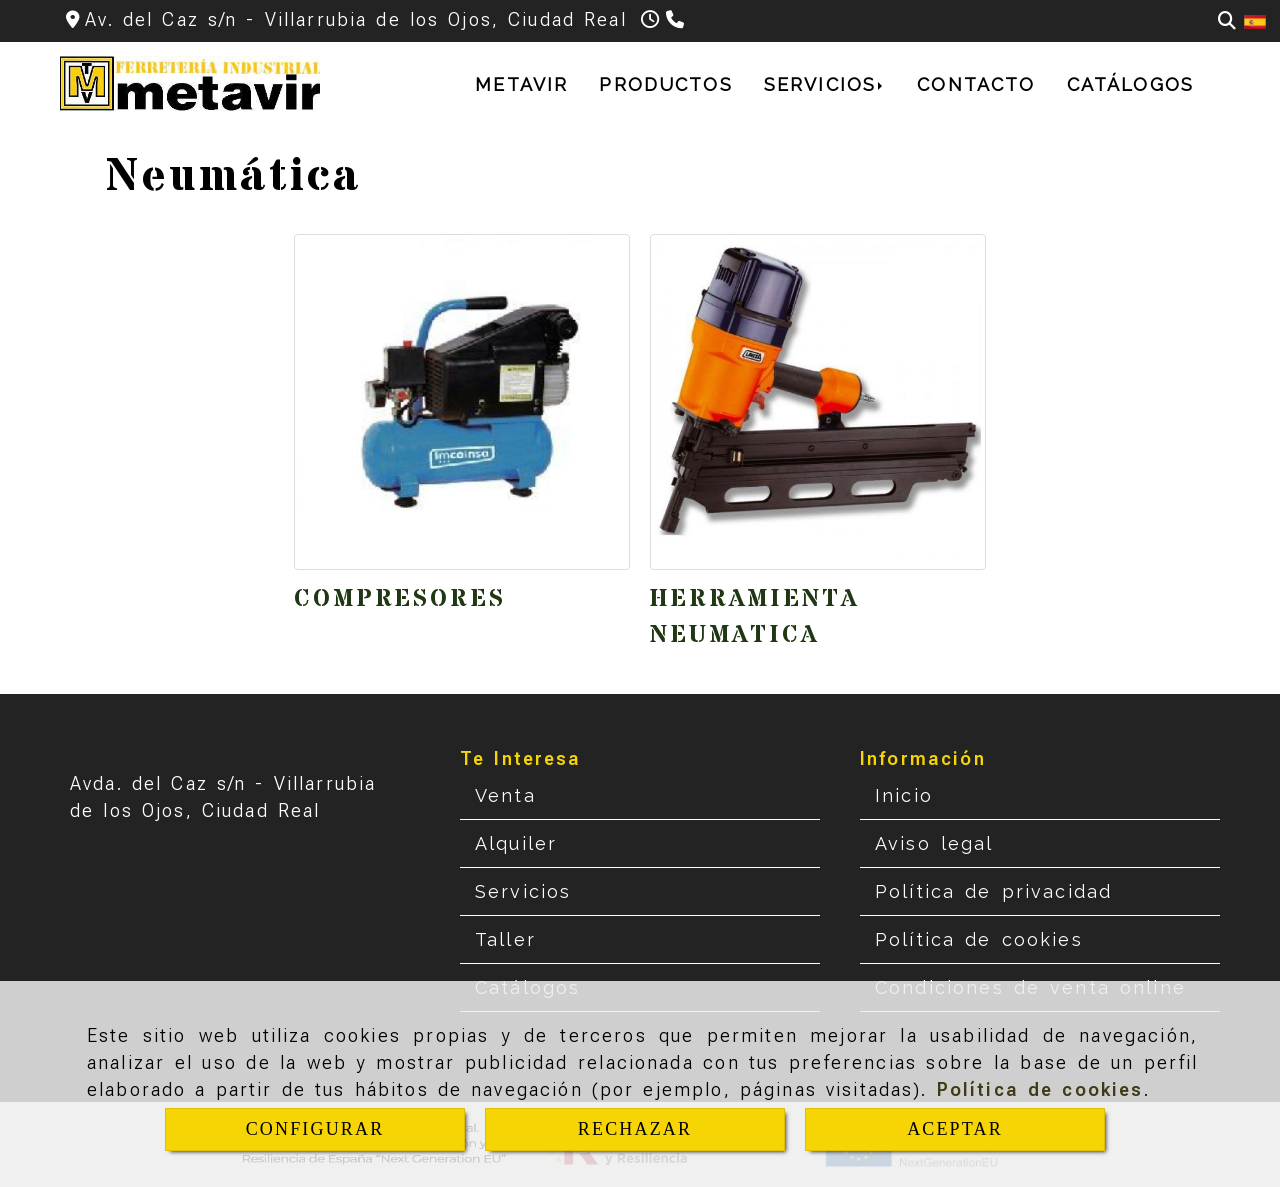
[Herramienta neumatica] (818, 402)
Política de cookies (1040, 1089)
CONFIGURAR (315, 1129)
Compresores (400, 599)
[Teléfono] (677, 19)
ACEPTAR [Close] (955, 1129)
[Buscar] (1227, 20)
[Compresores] (462, 402)
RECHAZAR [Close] (635, 1129)
